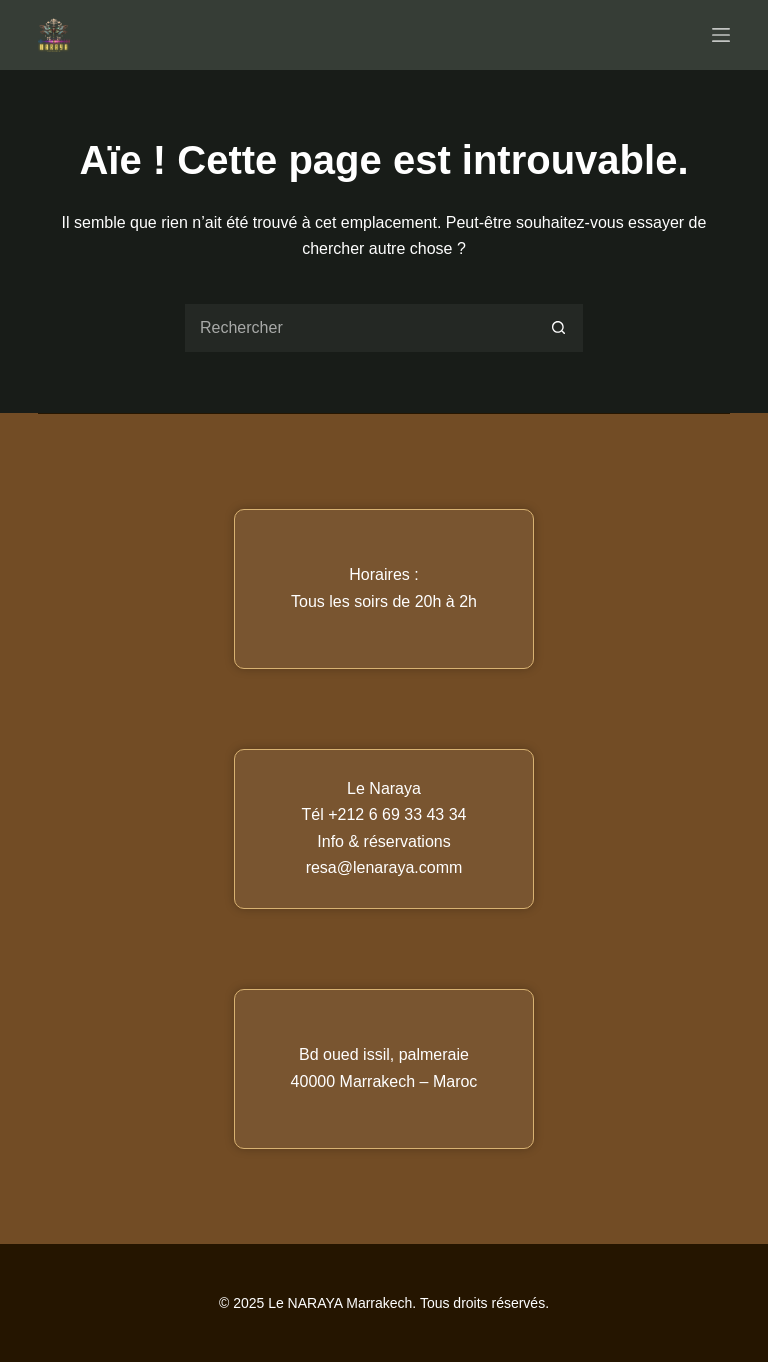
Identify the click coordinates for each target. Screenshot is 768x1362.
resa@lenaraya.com (377, 867)
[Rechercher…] (359, 328)
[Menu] (721, 35)
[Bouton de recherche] (559, 328)
